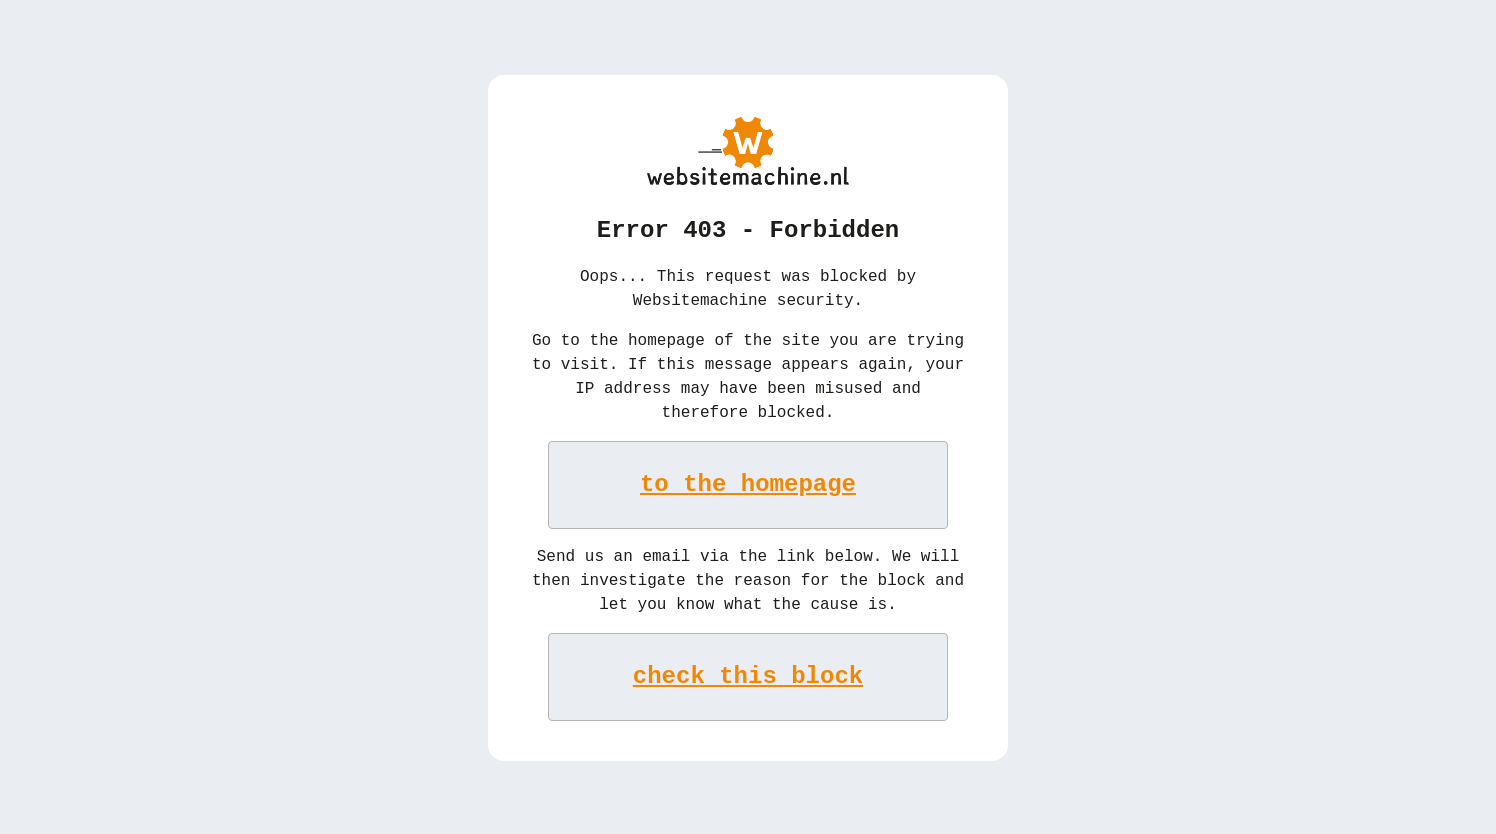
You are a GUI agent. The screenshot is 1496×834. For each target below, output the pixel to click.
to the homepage (748, 482)
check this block (748, 674)
